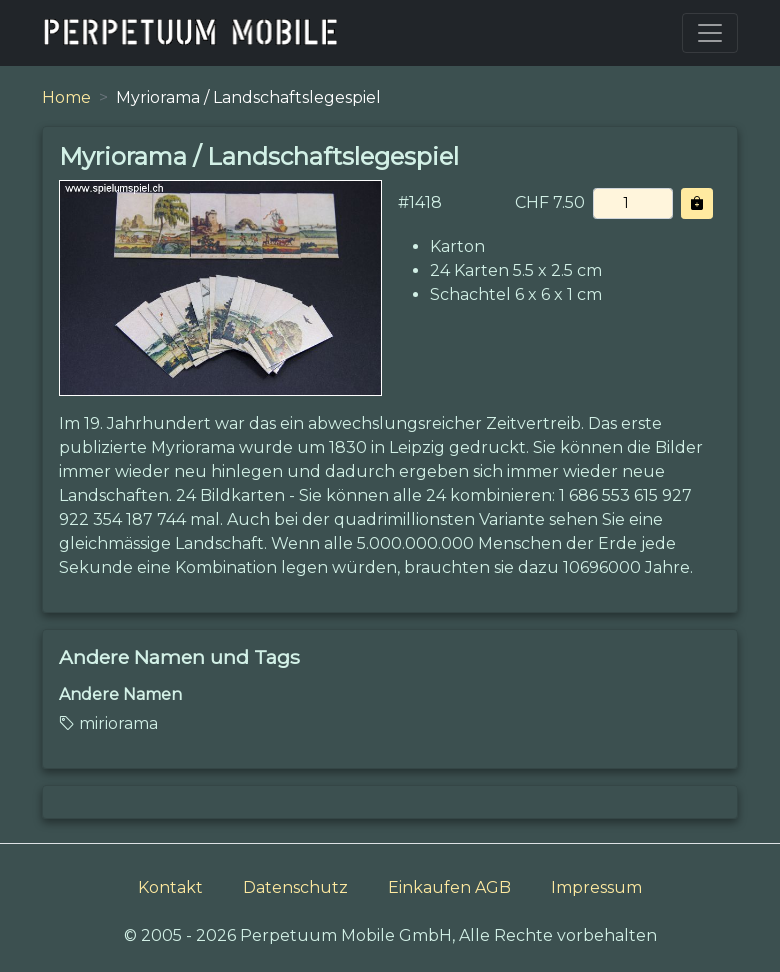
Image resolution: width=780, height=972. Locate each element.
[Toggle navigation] (710, 33)
